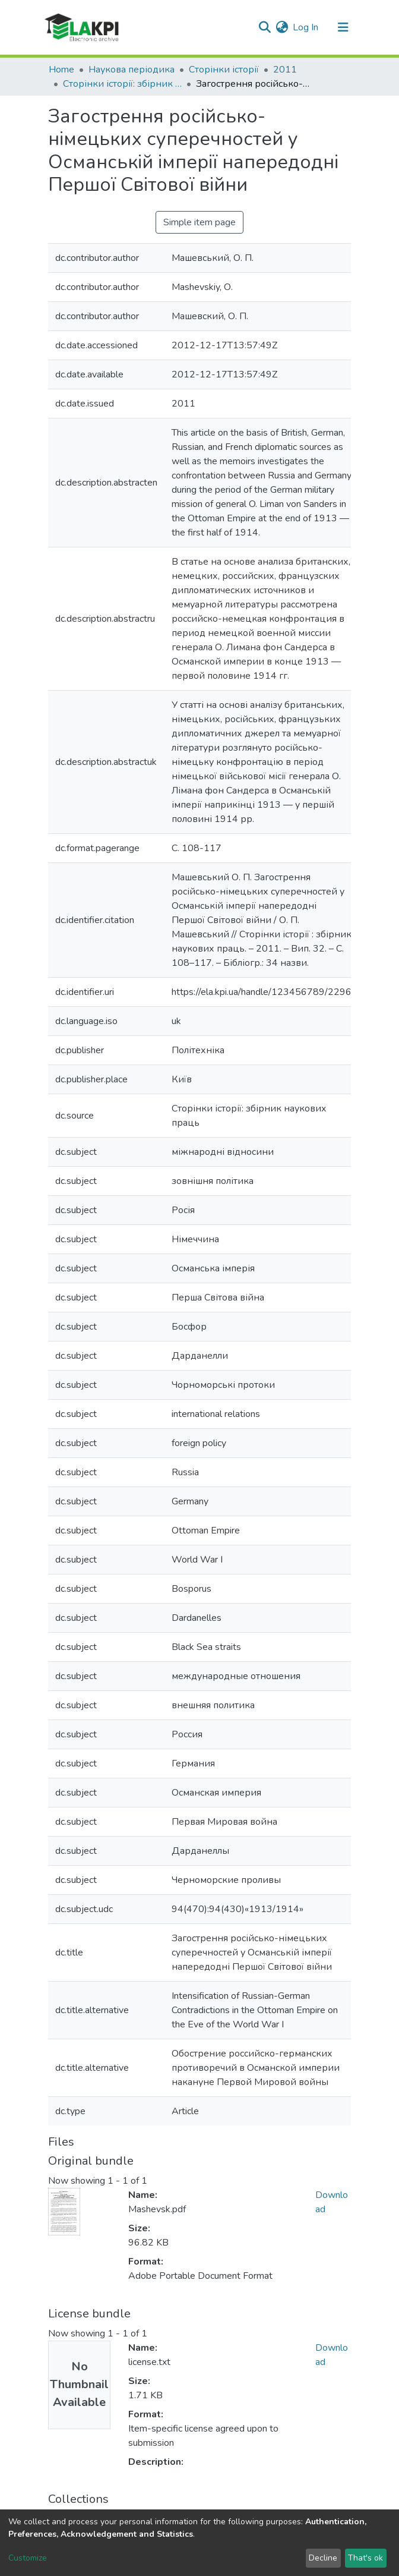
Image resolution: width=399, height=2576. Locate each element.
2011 (285, 69)
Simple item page (199, 222)
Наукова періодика (131, 69)
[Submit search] (264, 27)
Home (61, 69)
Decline (323, 2558)
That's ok (365, 2558)
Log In (306, 27)
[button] (281, 27)
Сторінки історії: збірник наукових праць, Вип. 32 (122, 83)
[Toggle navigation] (343, 27)
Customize (27, 2558)
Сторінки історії (224, 69)
